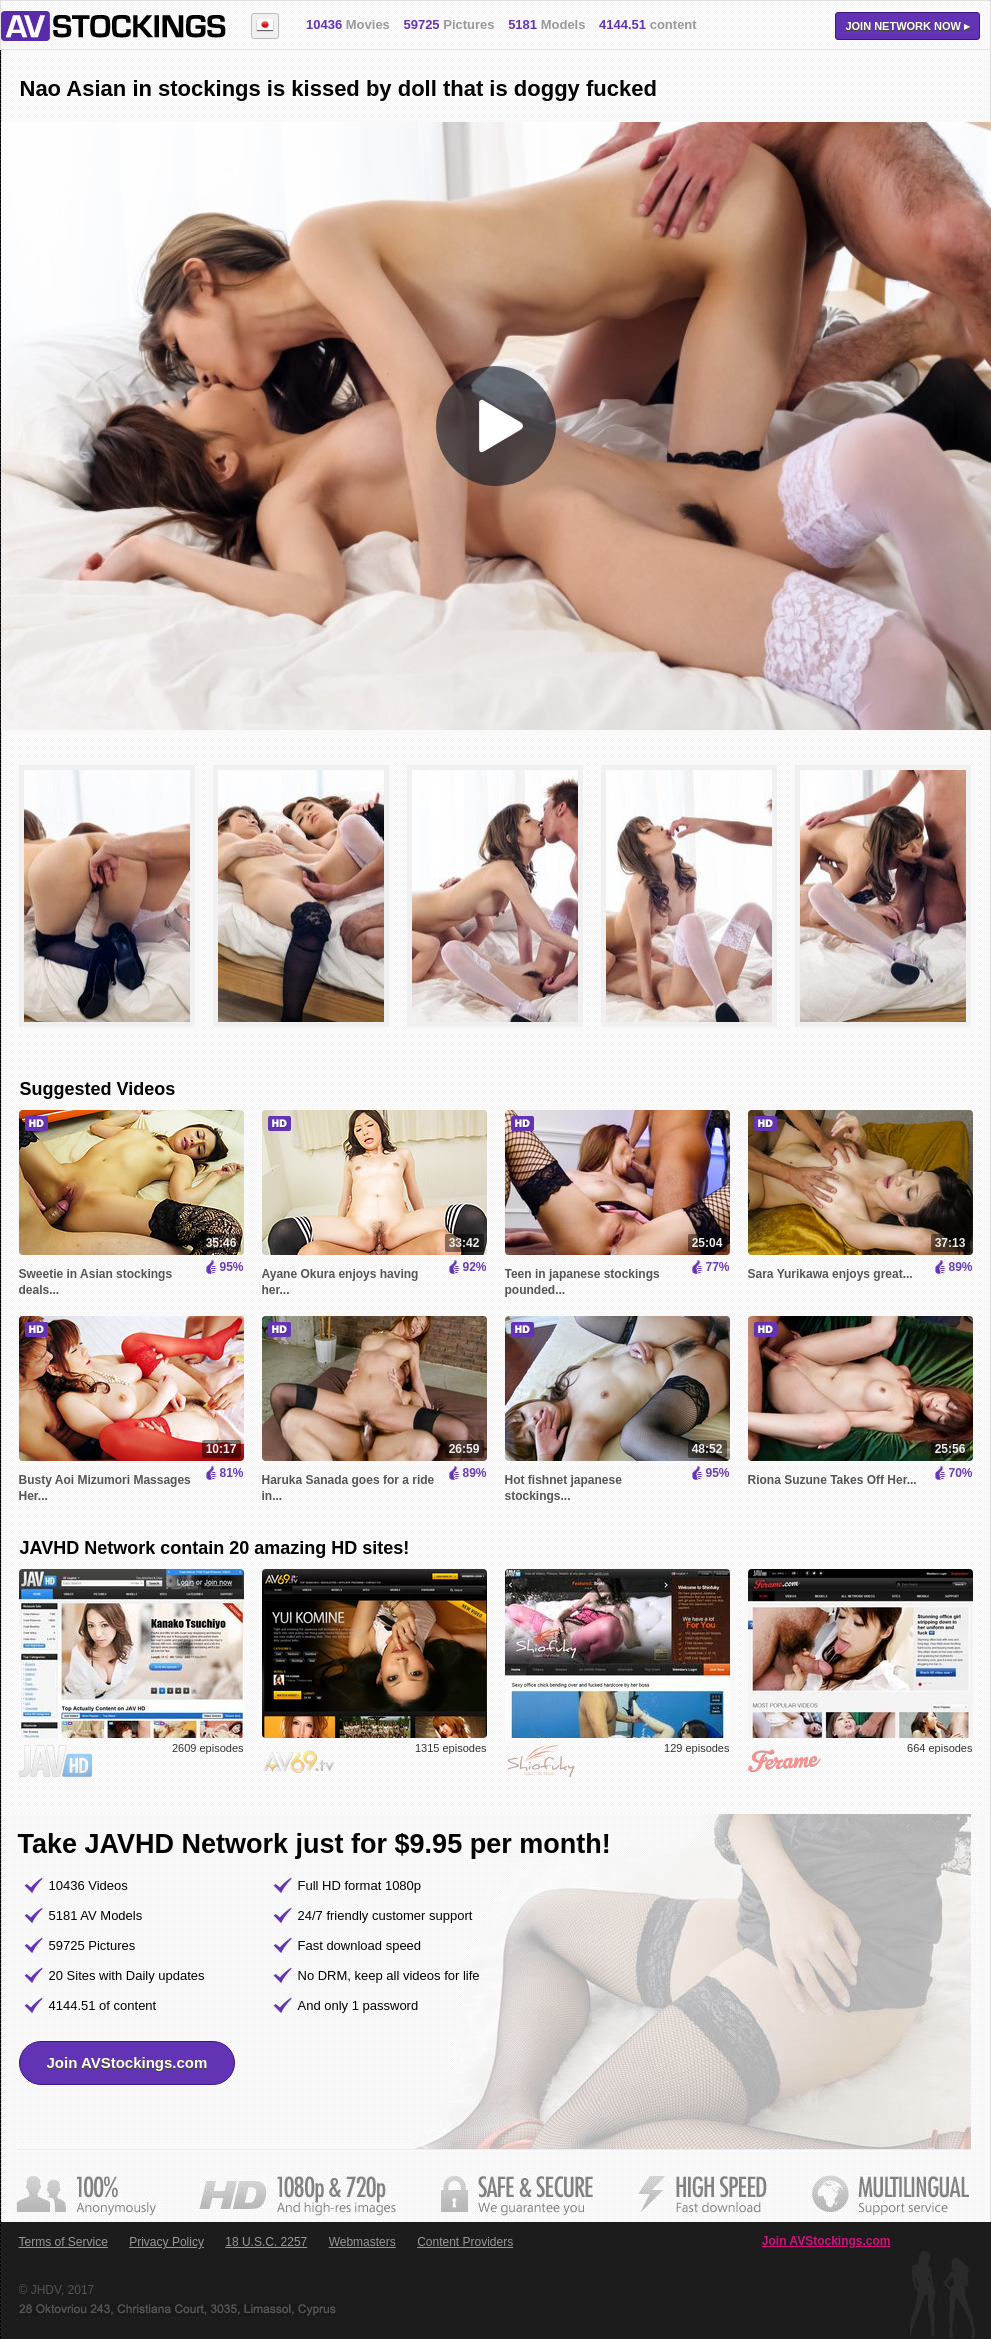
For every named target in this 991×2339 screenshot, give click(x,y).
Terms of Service (63, 2242)
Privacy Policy (166, 2242)
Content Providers (465, 2242)
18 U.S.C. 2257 (266, 2242)
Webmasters (362, 2242)
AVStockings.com (113, 26)
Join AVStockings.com (127, 2062)
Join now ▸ (907, 26)
